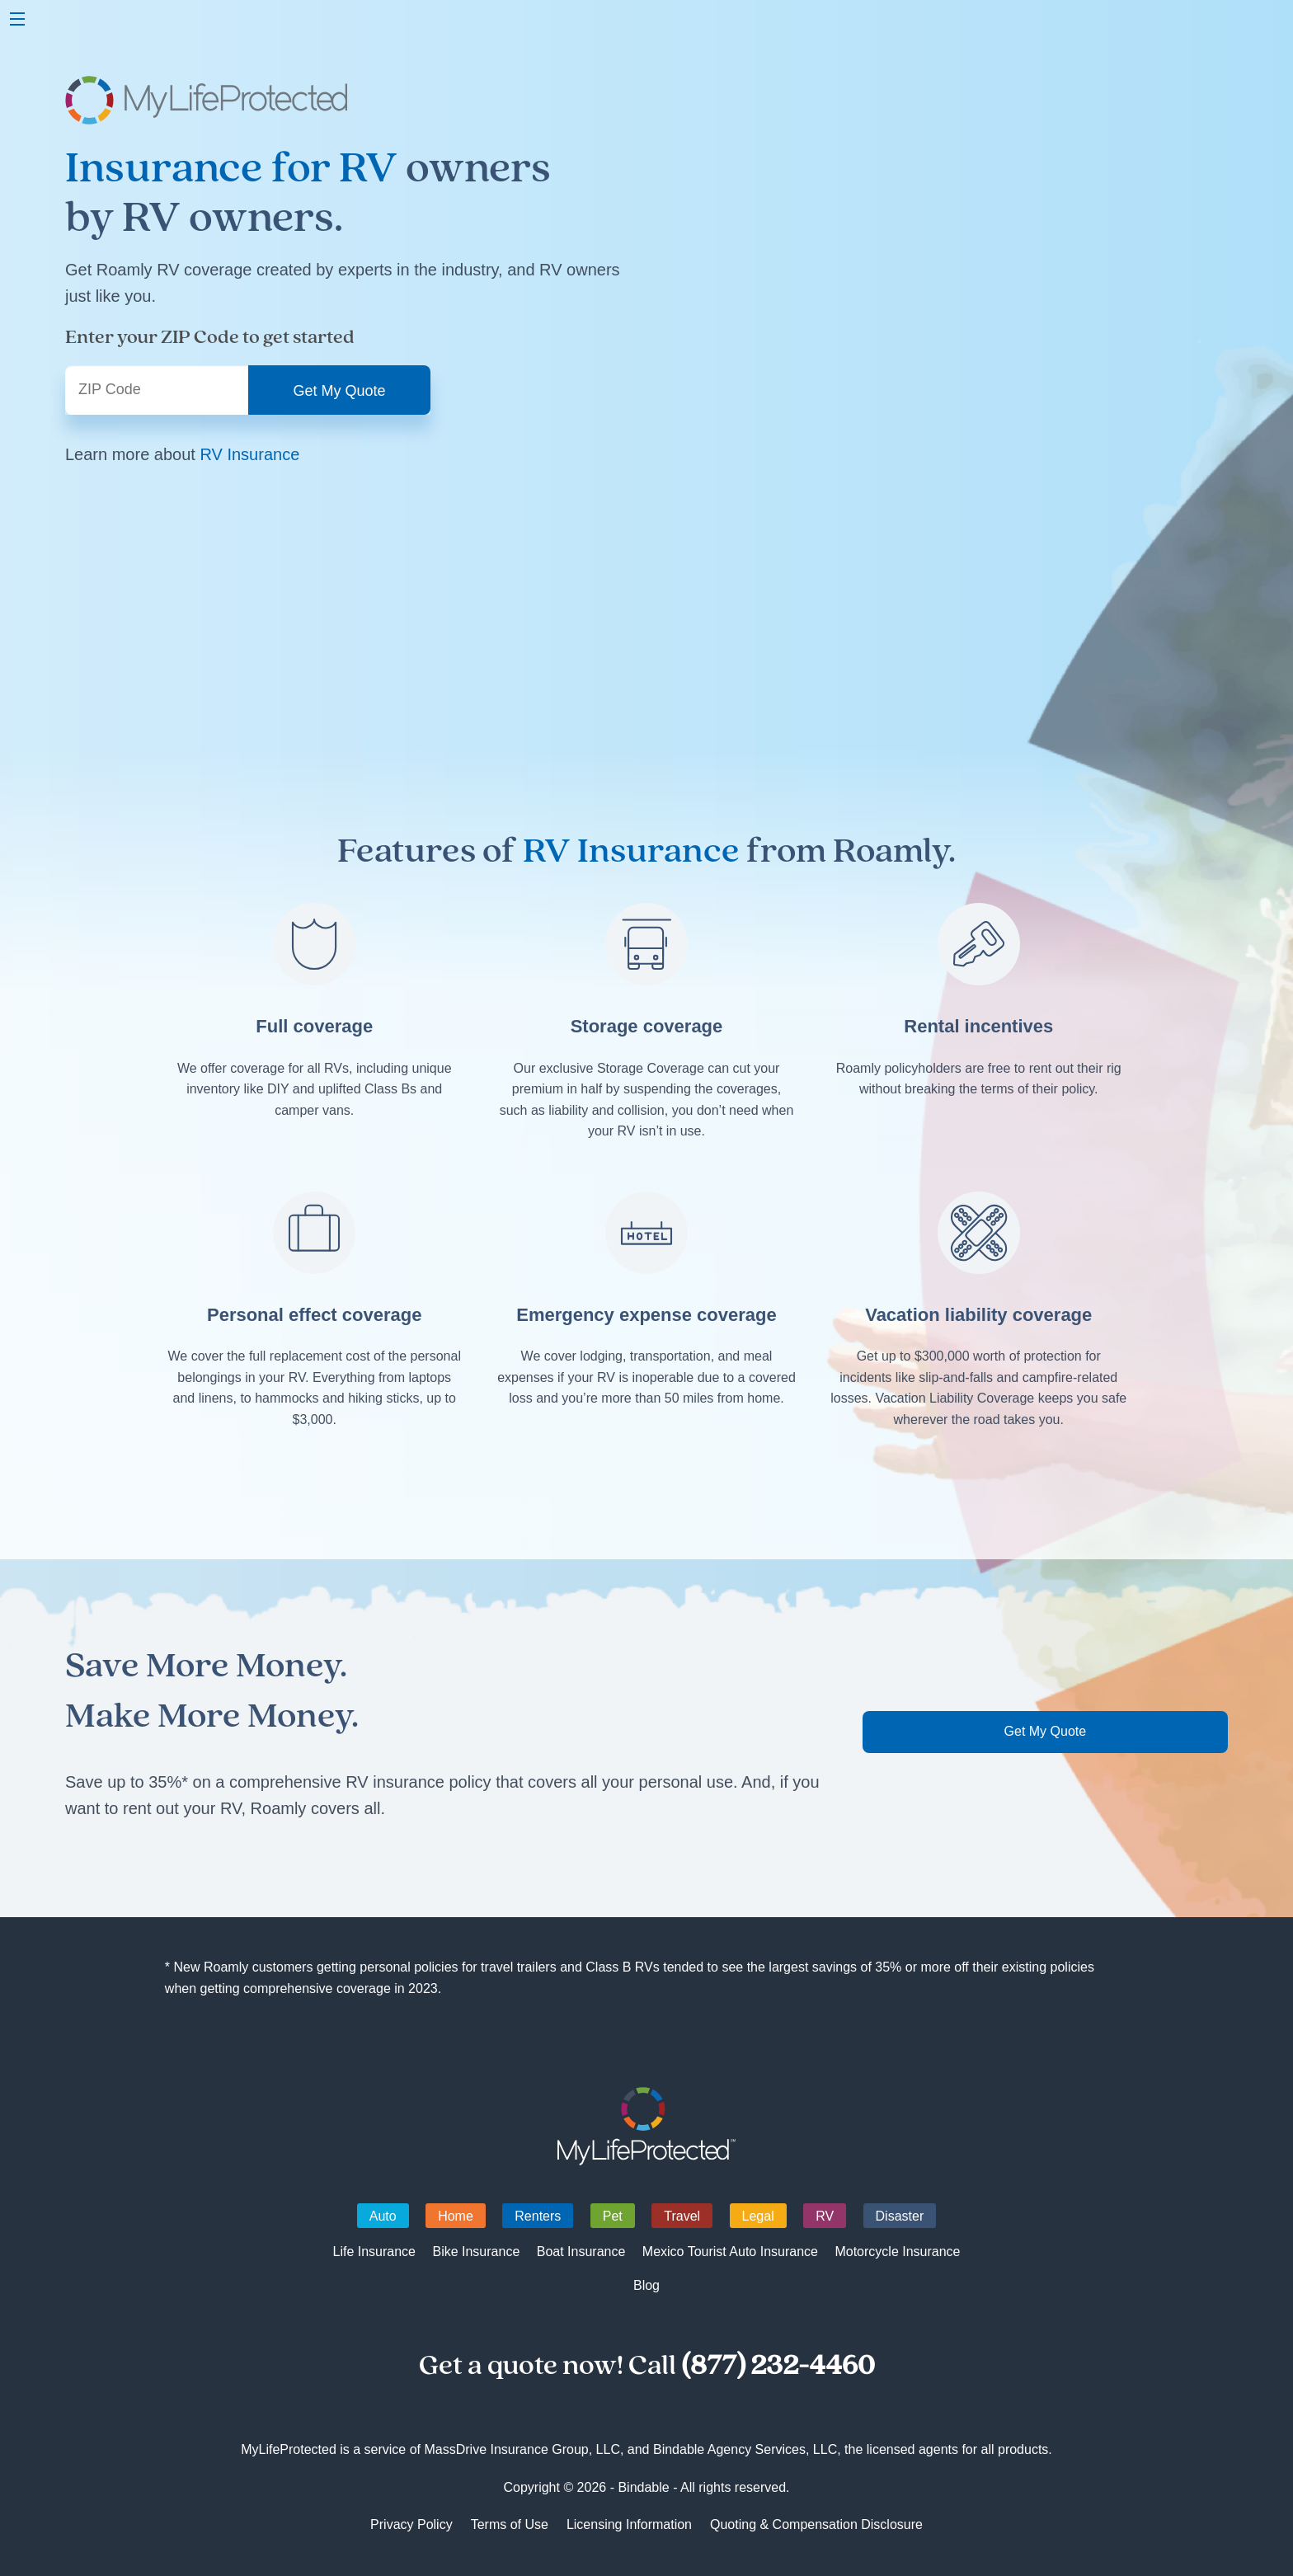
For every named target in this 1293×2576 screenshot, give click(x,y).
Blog (646, 2285)
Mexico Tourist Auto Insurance (730, 2252)
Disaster (900, 2216)
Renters (538, 2216)
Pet (613, 2216)
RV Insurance (249, 454)
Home (455, 2216)
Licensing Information (629, 2524)
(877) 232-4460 (778, 2366)
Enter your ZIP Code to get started (210, 337)
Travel (682, 2216)
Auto (383, 2216)
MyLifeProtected (647, 2125)
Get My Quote (1045, 1731)
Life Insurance (374, 2252)
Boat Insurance (581, 2252)
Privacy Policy (411, 2524)
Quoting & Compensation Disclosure (816, 2524)
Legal (758, 2216)
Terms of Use (509, 2524)
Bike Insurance (476, 2252)
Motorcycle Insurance (897, 2252)
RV (825, 2216)
